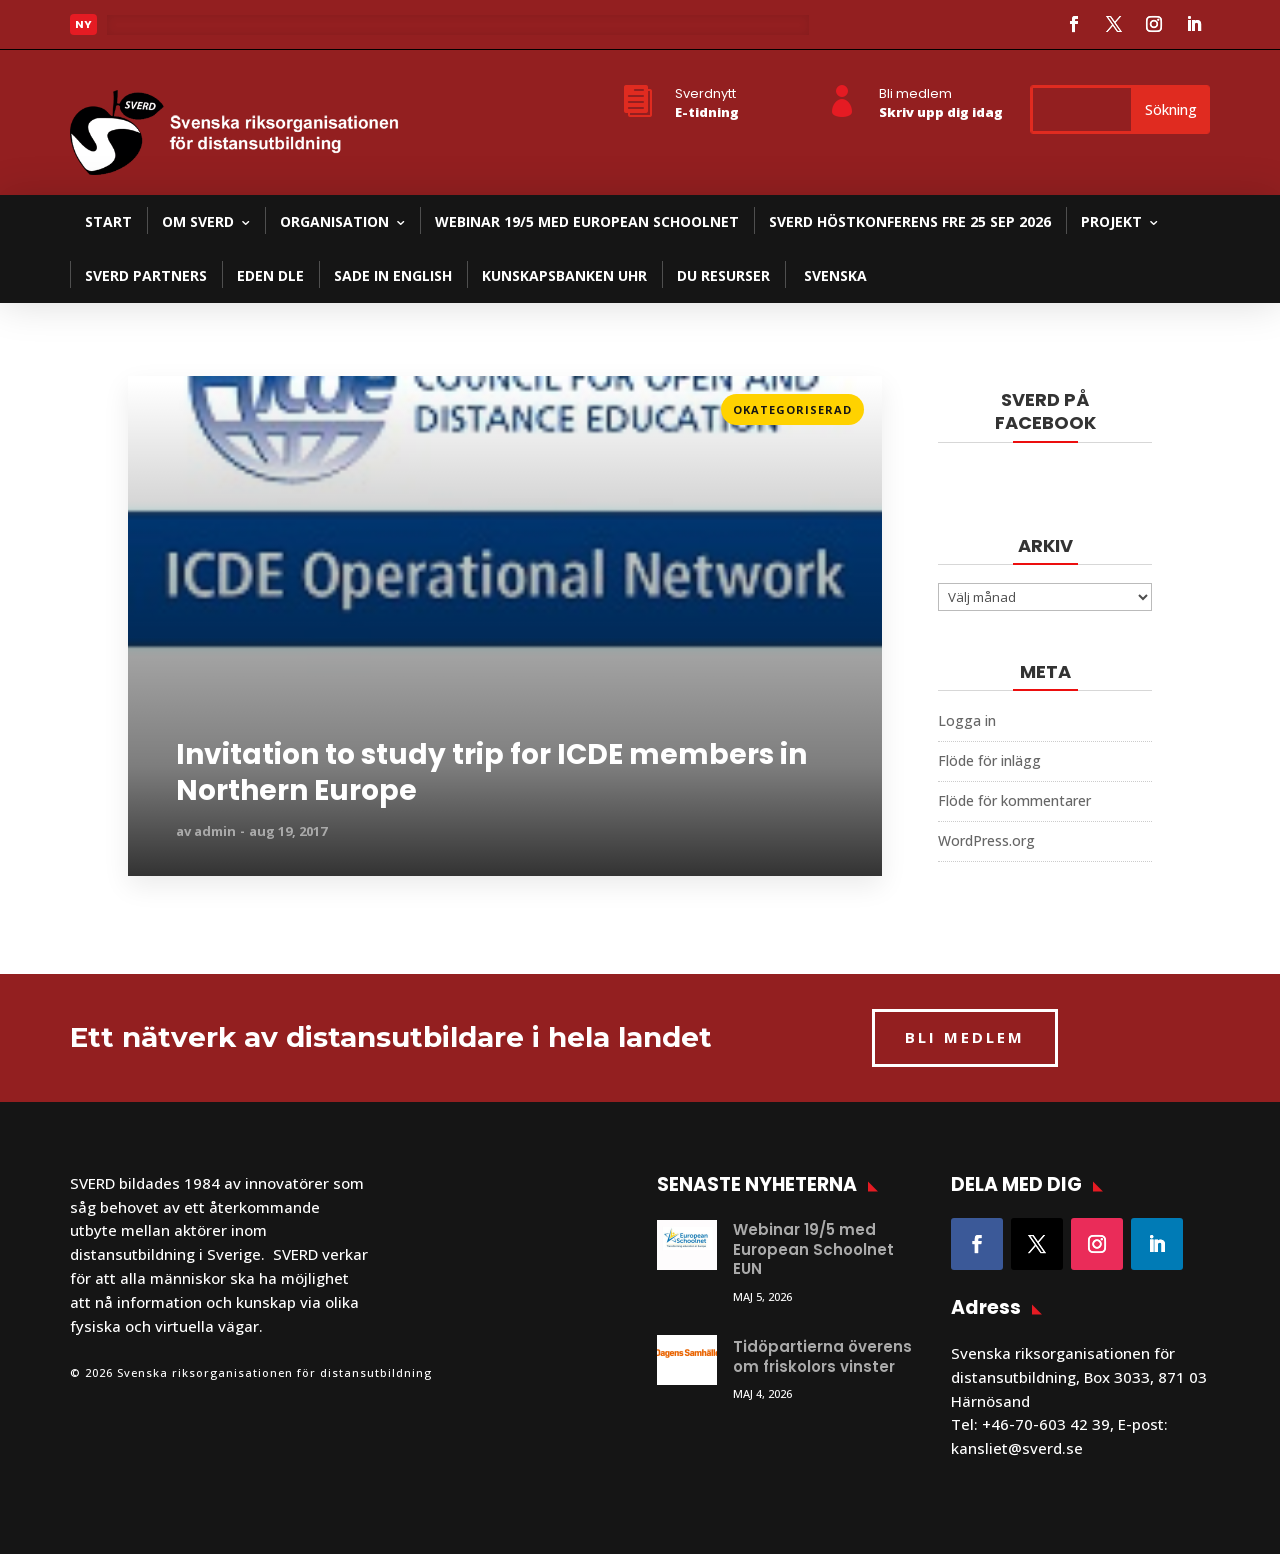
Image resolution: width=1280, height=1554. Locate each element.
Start (108, 221)
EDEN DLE (270, 275)
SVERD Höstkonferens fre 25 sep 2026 (910, 221)
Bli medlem (915, 93)
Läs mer (157, 403)
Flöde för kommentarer (1014, 800)
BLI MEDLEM (965, 1037)
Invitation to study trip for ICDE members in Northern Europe (491, 773)
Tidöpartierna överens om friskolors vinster (822, 1356)
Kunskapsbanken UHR (564, 275)
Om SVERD (198, 221)
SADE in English (393, 275)
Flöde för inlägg (989, 760)
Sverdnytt (705, 93)
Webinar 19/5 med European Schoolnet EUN (813, 1249)
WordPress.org (986, 840)
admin (215, 831)
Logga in (967, 720)
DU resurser (723, 275)
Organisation (334, 221)
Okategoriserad (792, 409)
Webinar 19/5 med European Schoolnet (587, 221)
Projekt (1111, 221)
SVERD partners (146, 275)
